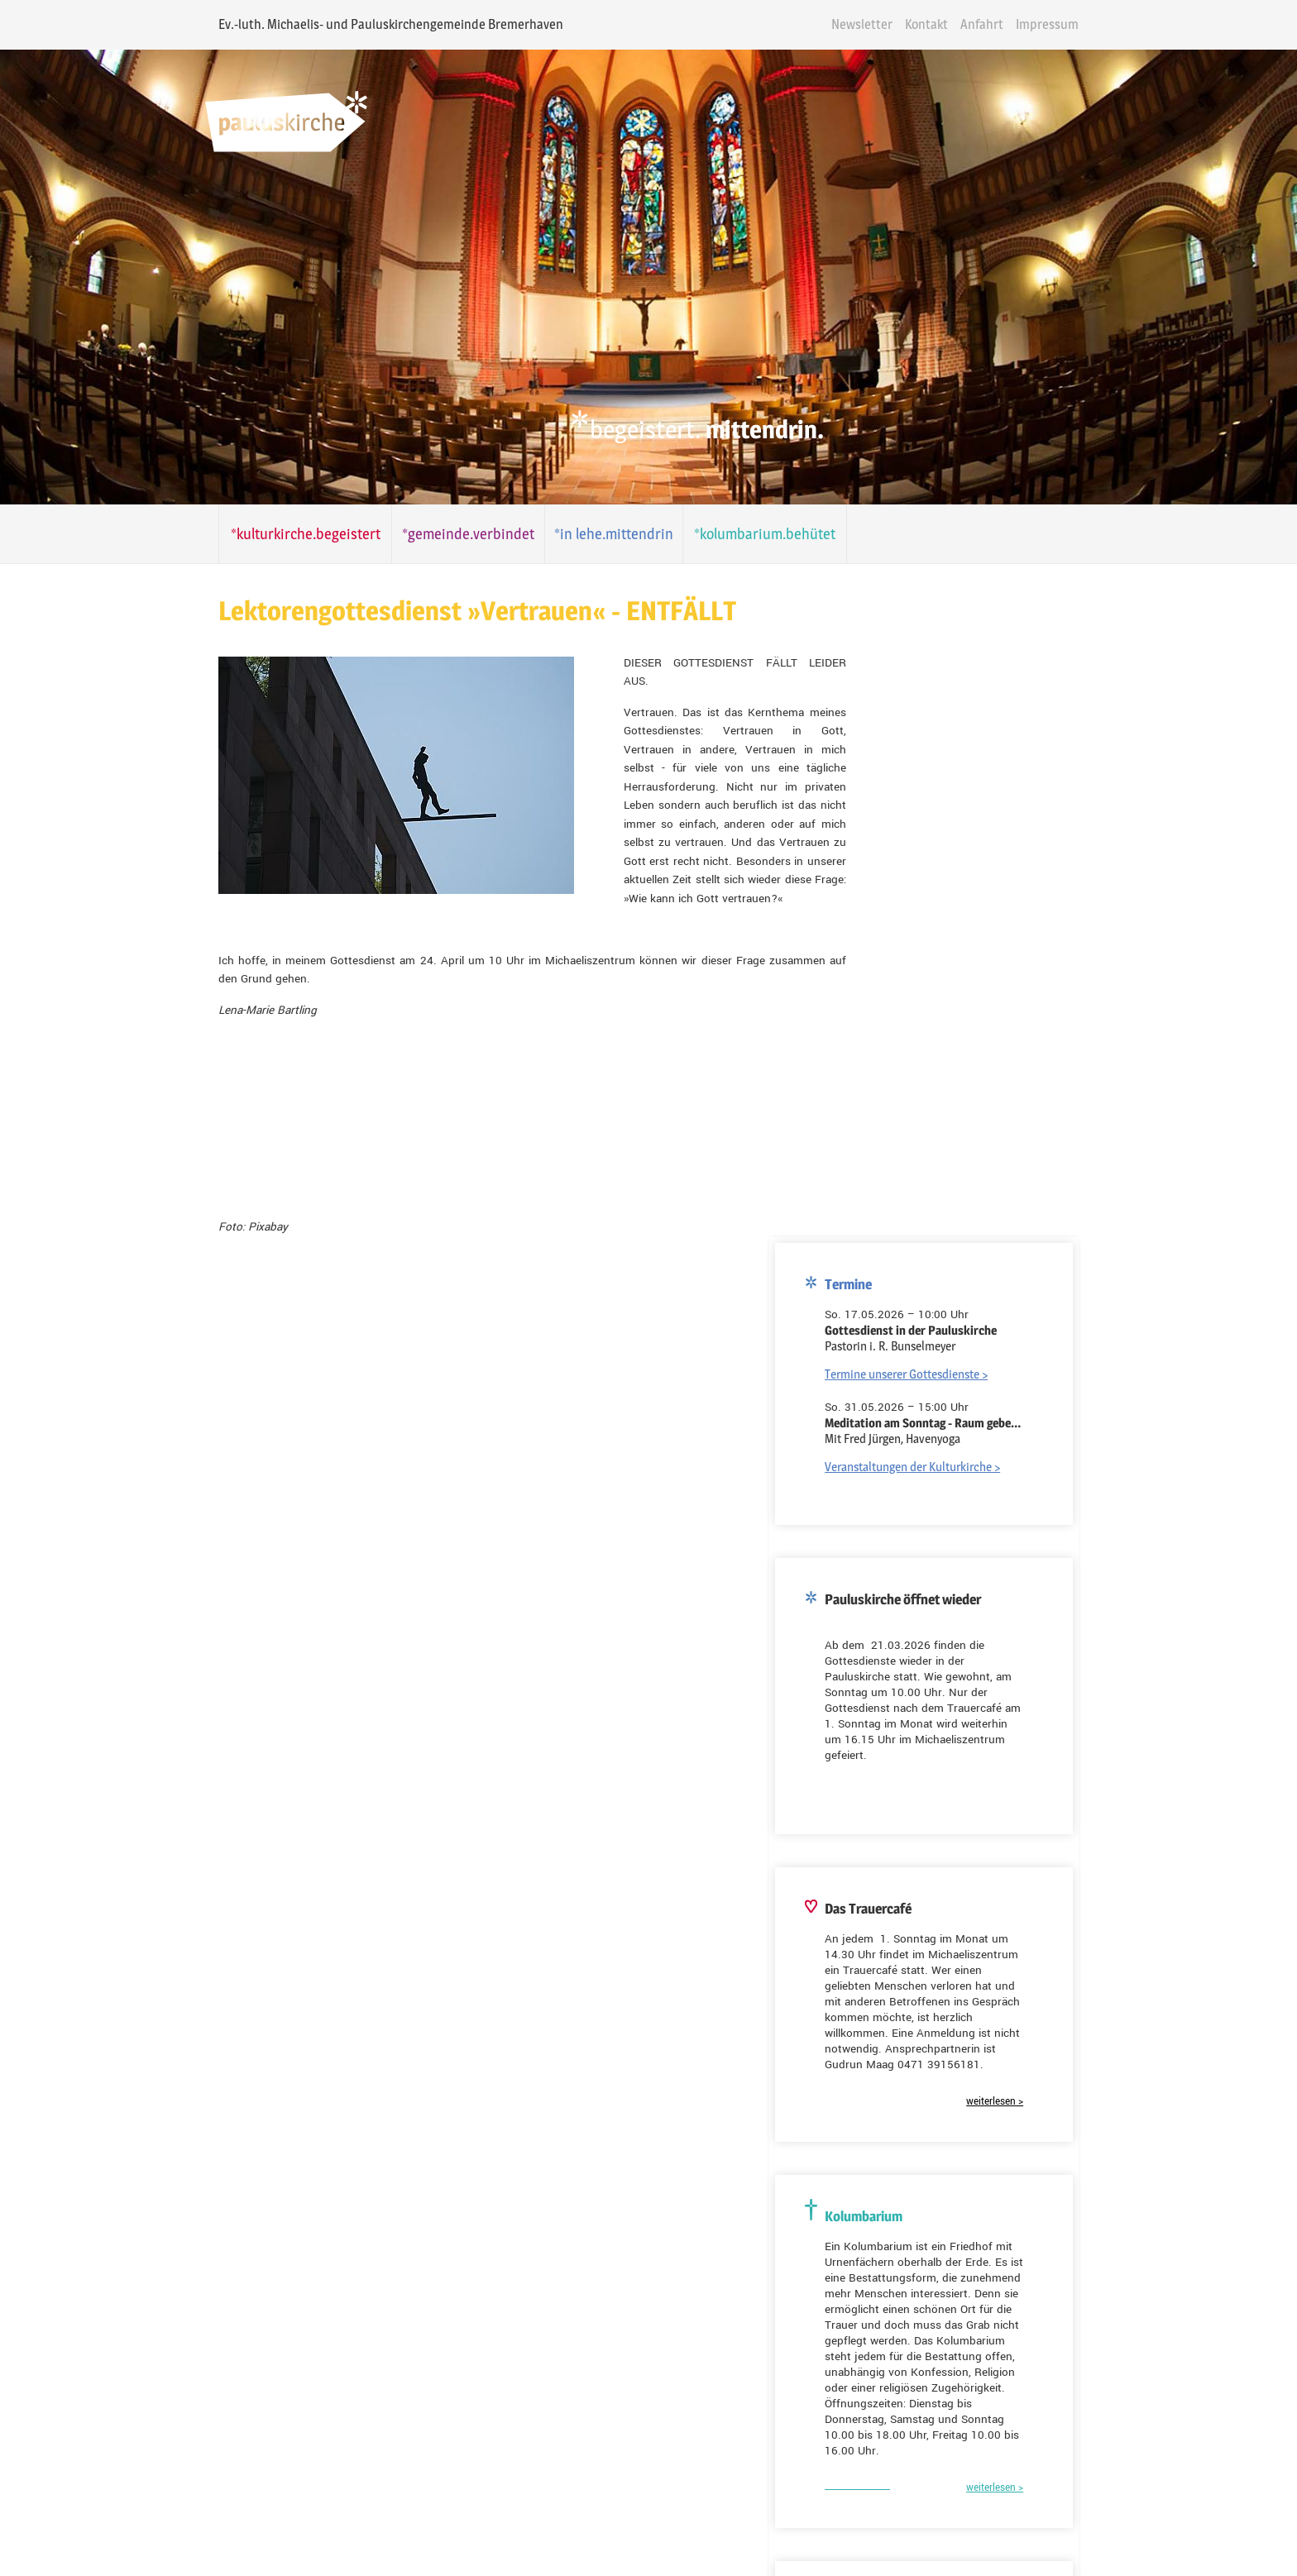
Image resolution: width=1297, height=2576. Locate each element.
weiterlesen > (1074, 1310)
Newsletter (936, 24)
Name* (526, 2236)
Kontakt (1000, 24)
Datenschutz (719, 2524)
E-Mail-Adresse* (188, 1989)
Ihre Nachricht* (547, 2310)
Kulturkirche (730, 2205)
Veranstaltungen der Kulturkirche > (992, 675)
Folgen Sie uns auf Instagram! (231, 2468)
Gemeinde (544, 2205)
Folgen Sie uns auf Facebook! (229, 2508)
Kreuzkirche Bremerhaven (970, 1869)
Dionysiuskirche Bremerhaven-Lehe (994, 1841)
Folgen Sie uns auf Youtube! (226, 2427)
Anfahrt (1056, 24)
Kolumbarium (634, 2205)
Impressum (1121, 24)
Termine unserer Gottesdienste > (986, 582)
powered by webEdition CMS (1249, 2571)
